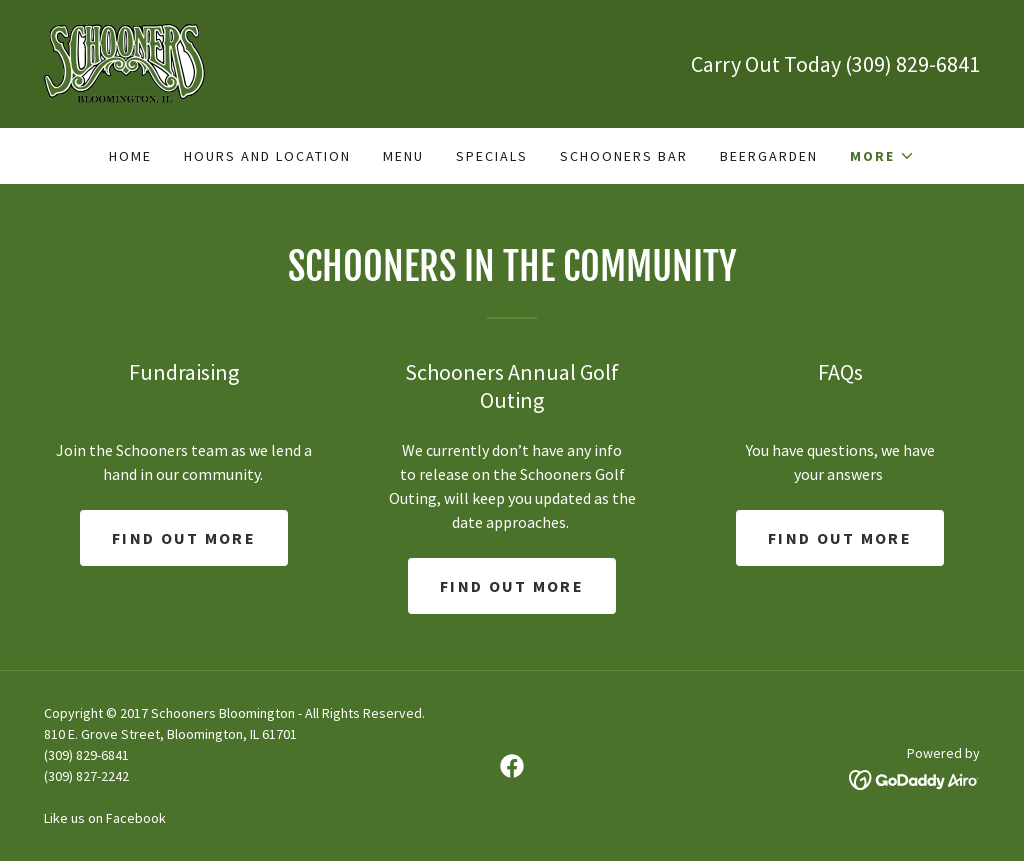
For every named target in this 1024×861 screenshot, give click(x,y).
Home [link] (130, 156)
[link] (124, 62)
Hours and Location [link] (267, 156)
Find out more (184, 538)
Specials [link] (492, 156)
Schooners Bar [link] (624, 156)
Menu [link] (403, 156)
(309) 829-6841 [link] (912, 64)
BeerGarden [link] (769, 156)
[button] (882, 156)
